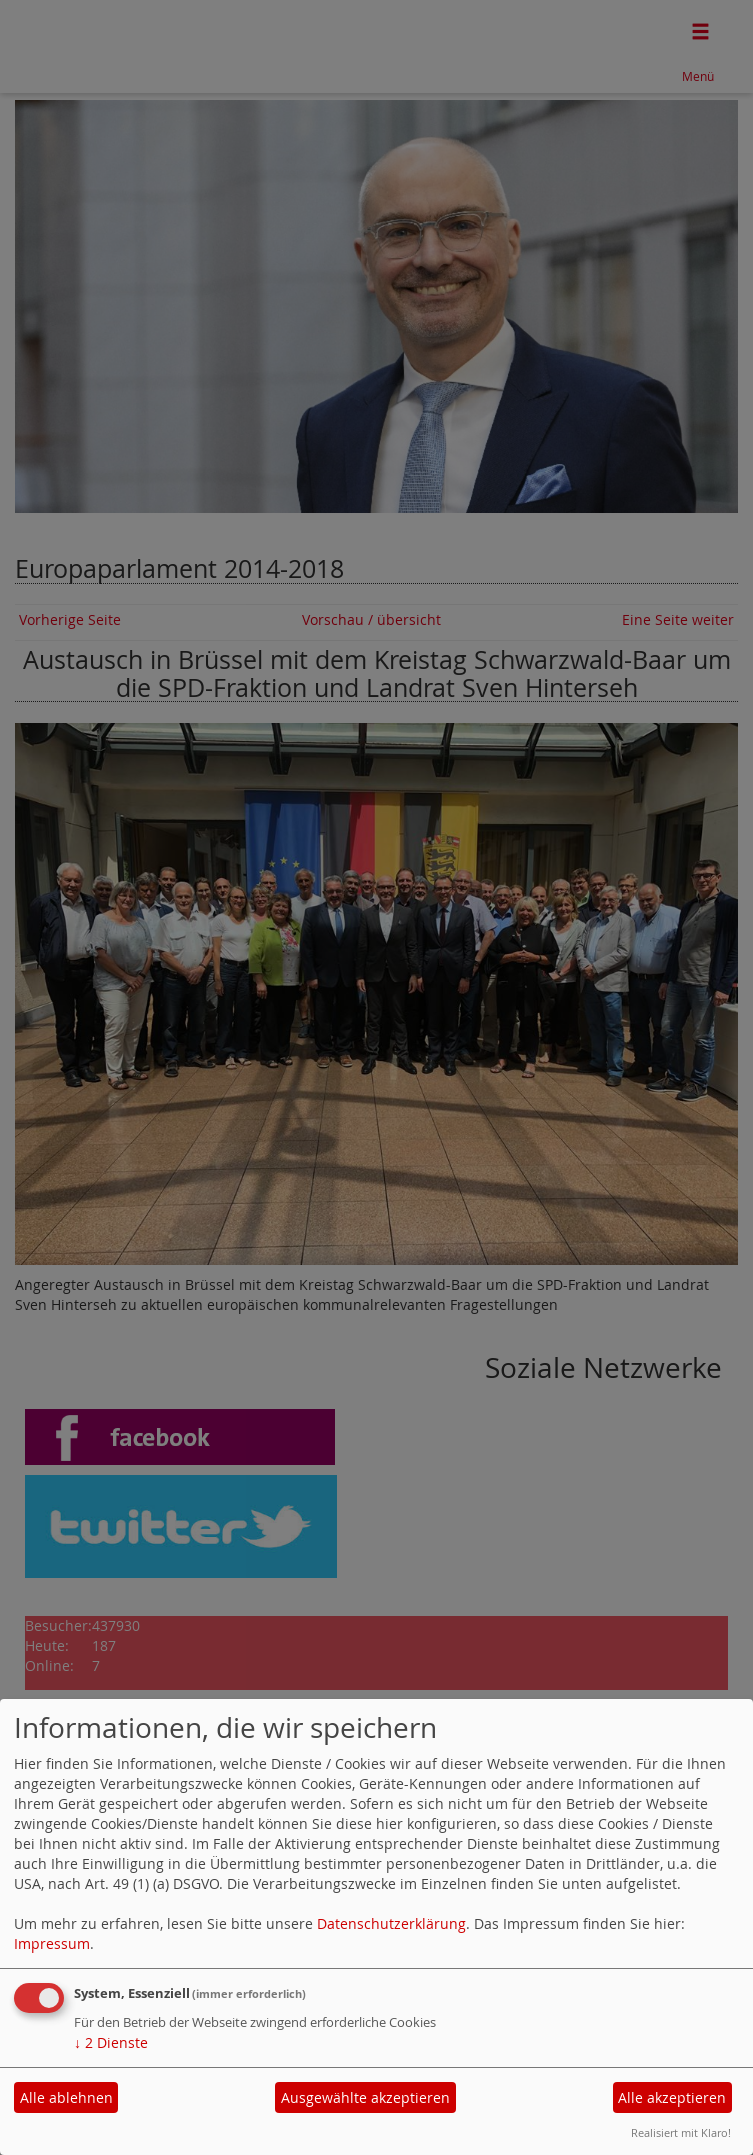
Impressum (52, 1943)
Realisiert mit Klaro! (681, 2132)
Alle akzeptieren (672, 2097)
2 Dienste (111, 2042)
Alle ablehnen (66, 2097)
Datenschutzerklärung (391, 1923)
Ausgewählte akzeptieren (365, 2097)
